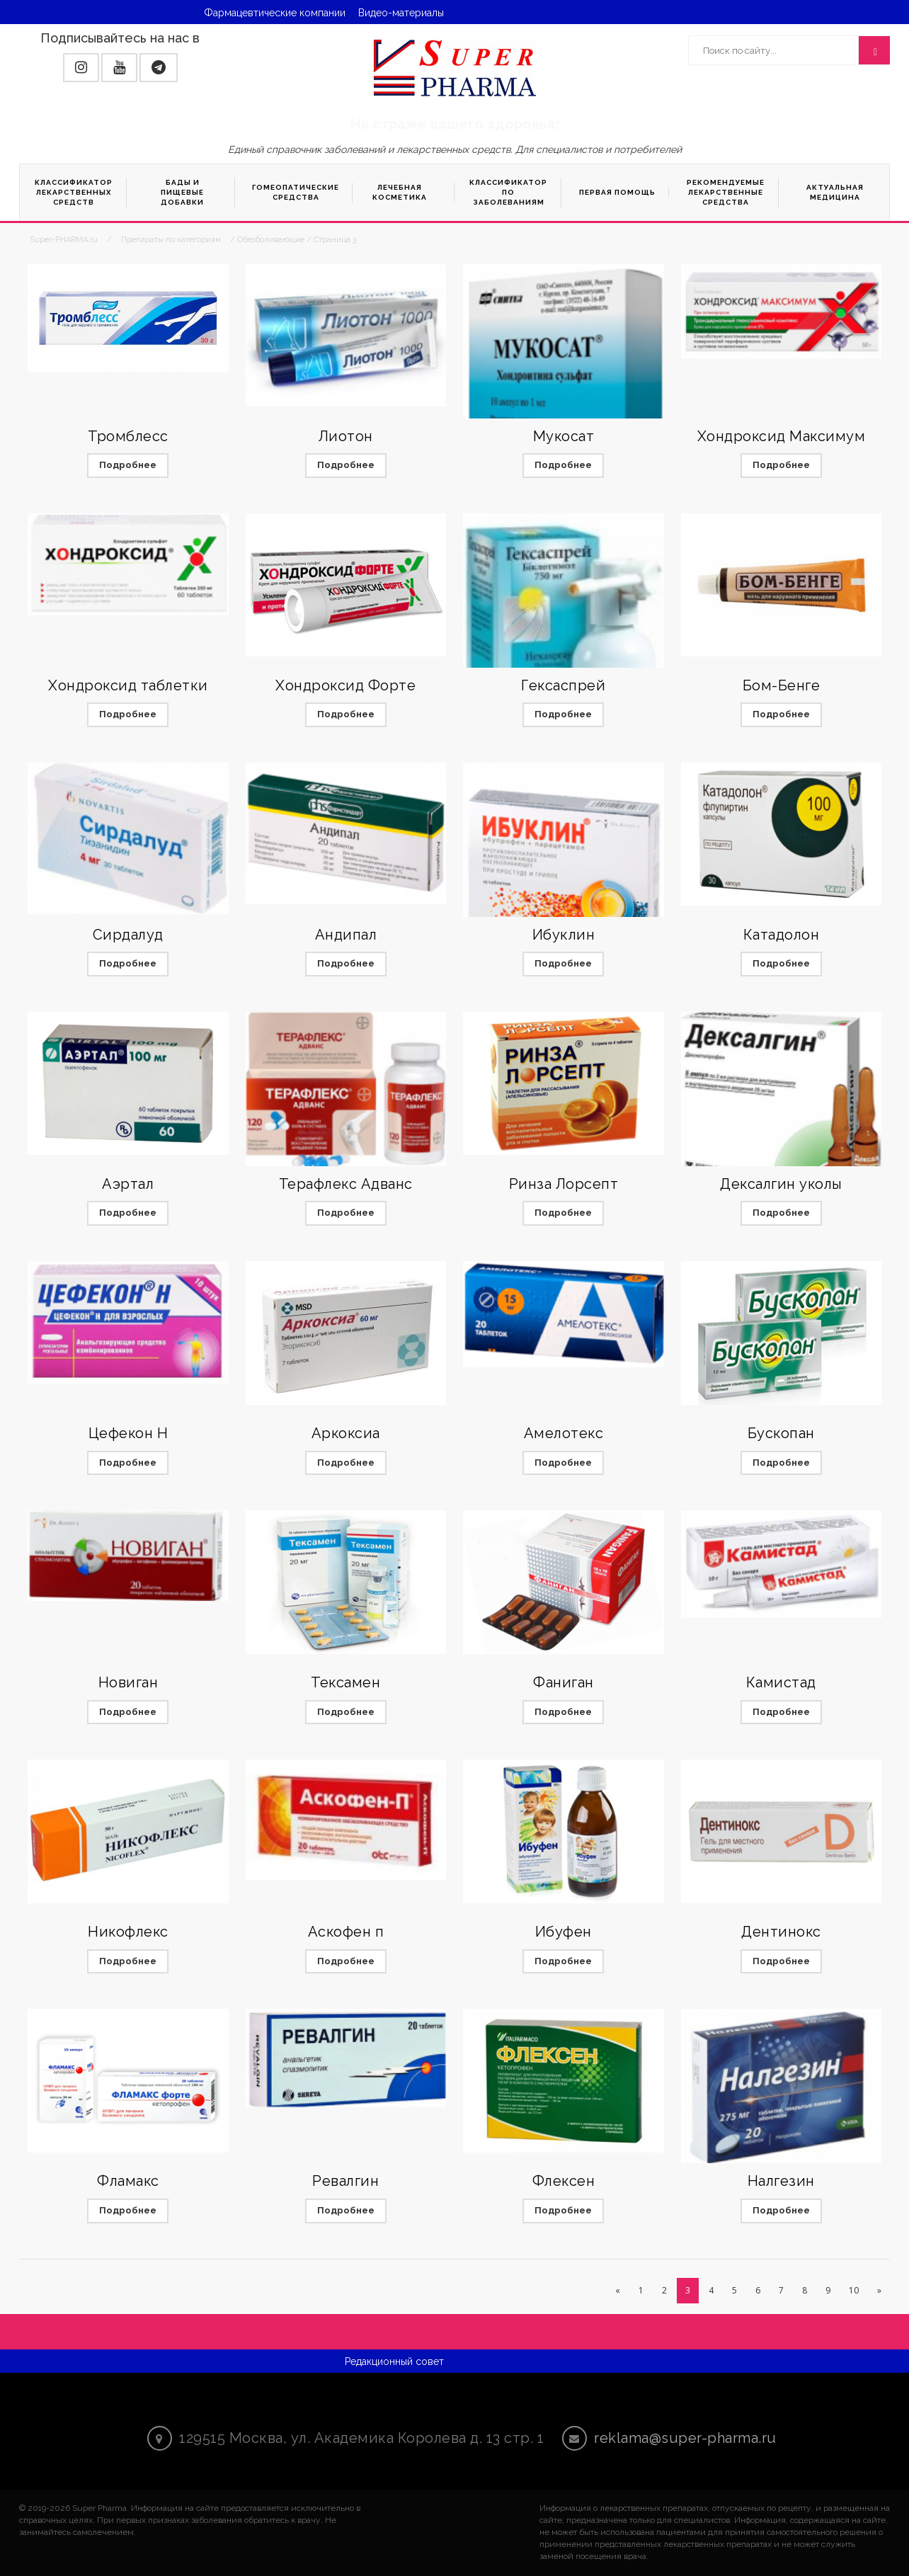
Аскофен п (346, 1931)
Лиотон (346, 436)
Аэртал (128, 1183)
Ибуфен (563, 1931)
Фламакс (128, 2180)
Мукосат (564, 436)
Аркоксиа (345, 1433)
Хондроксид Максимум (781, 436)
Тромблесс (128, 436)
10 (854, 2290)
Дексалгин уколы (781, 1183)
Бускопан (781, 1433)
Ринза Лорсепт (564, 1183)
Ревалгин (345, 2180)
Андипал (346, 934)
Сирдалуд (128, 934)
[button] (81, 67)
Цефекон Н (128, 1433)
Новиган (128, 1682)
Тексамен (345, 1682)
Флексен (563, 2180)
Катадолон (781, 934)
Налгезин (781, 2180)
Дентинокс (781, 1931)
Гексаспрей (563, 685)
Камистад (781, 1682)
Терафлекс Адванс (346, 1183)
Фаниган (563, 1682)
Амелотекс (564, 1433)
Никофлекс (128, 1931)
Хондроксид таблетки (128, 685)
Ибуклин (563, 934)
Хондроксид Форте (345, 685)
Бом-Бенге (782, 685)
